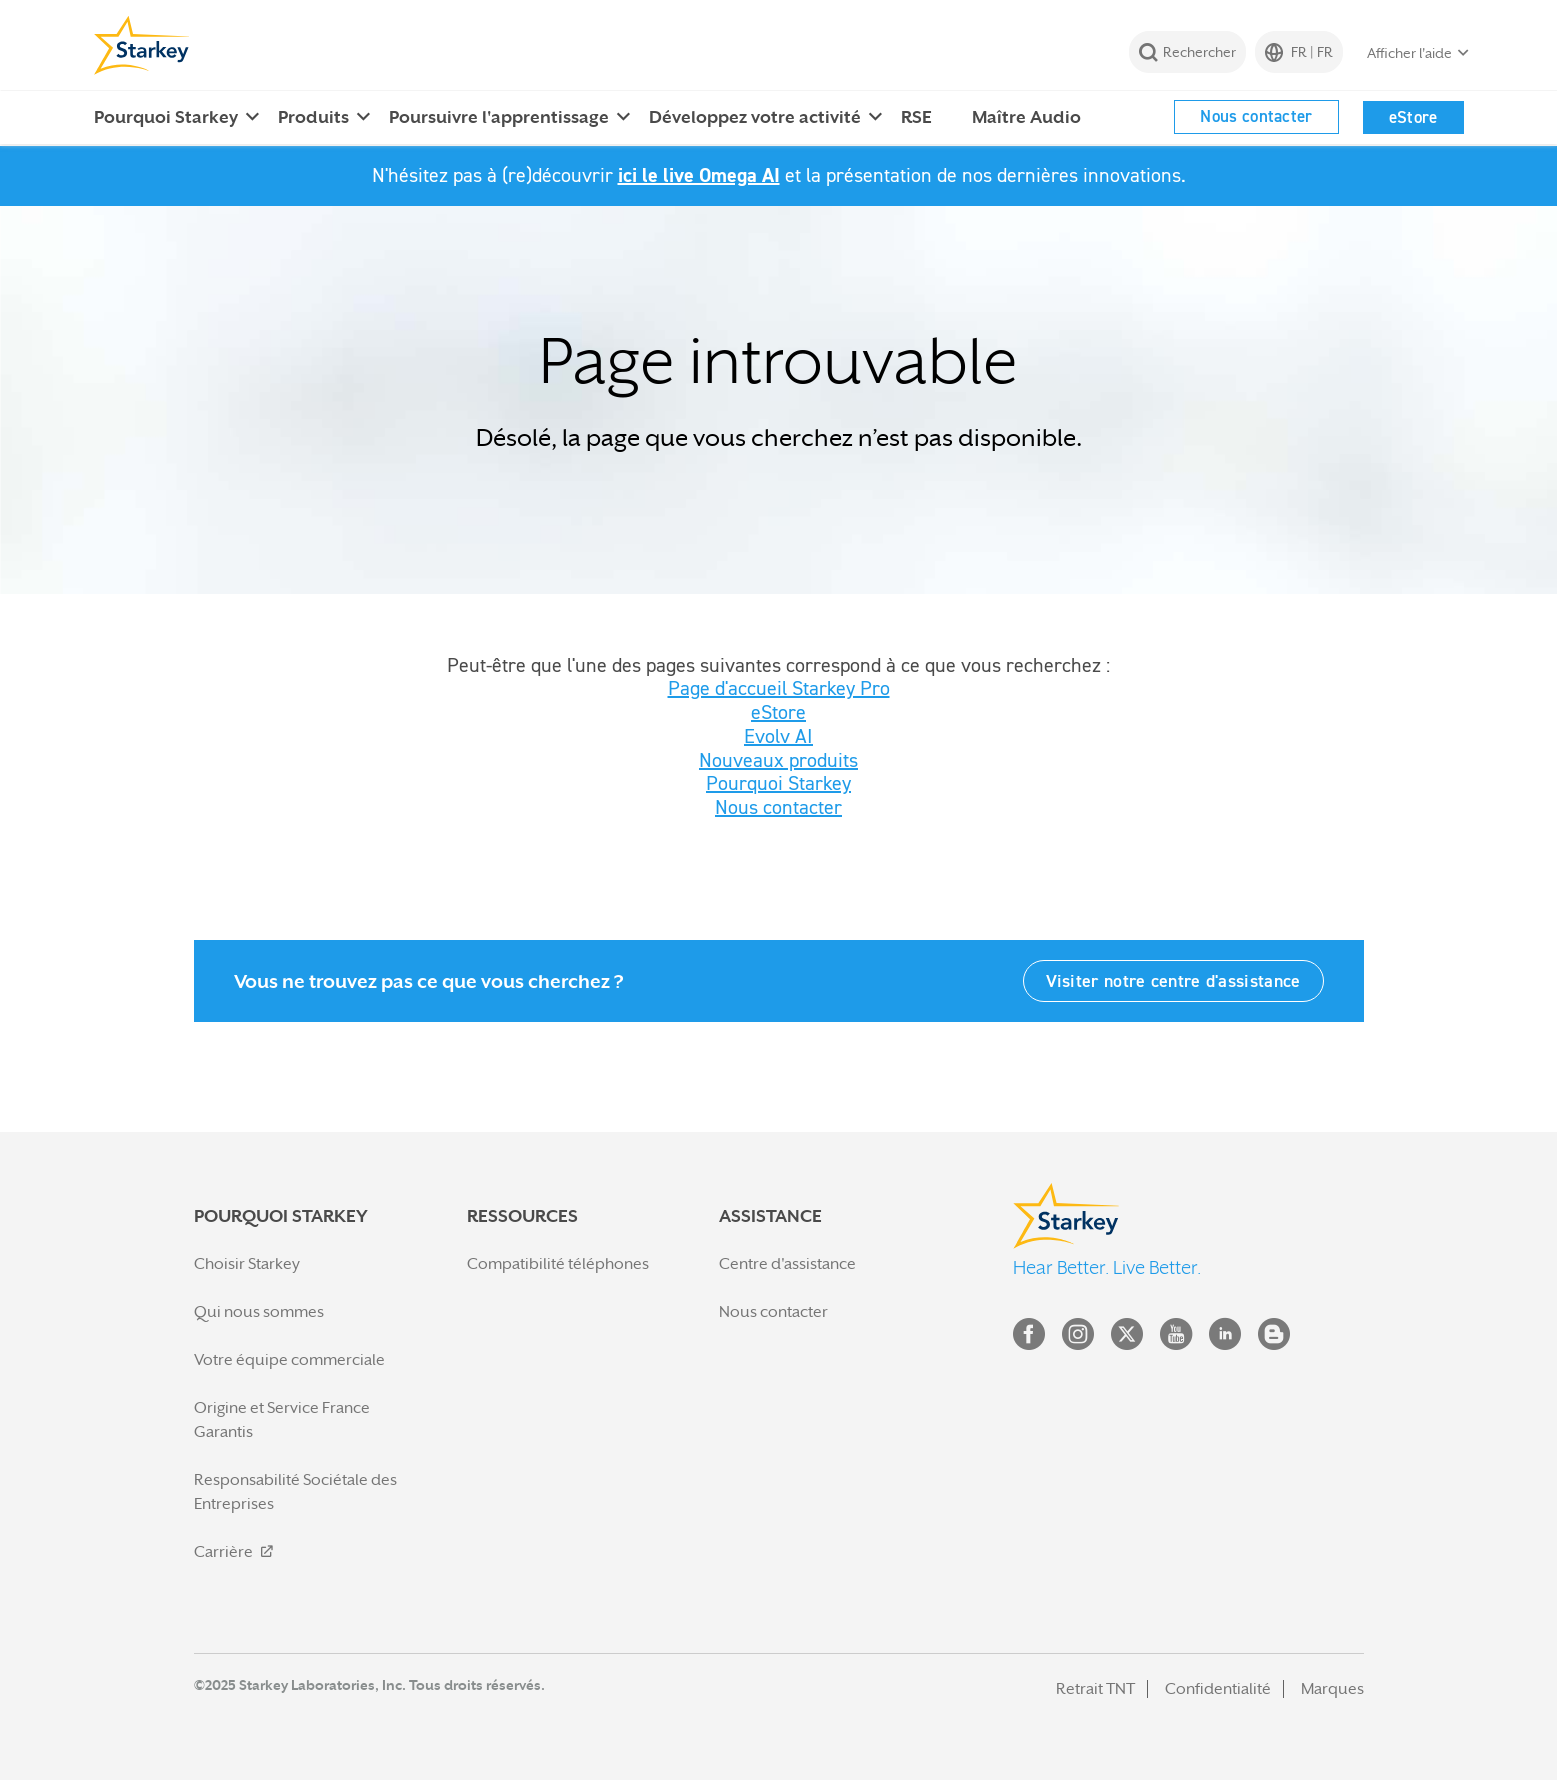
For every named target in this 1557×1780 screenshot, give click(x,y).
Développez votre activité (755, 117)
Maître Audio (1026, 117)
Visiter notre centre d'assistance (1173, 980)
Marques (1332, 1689)
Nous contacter (1256, 116)
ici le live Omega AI (699, 175)
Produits (313, 117)
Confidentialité (1218, 1689)
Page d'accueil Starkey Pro (779, 688)
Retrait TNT (1095, 1689)
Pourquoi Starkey (166, 117)
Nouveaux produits (778, 760)
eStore (1413, 117)
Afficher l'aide (1409, 53)
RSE (916, 117)
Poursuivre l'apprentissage (499, 117)
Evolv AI (778, 736)
